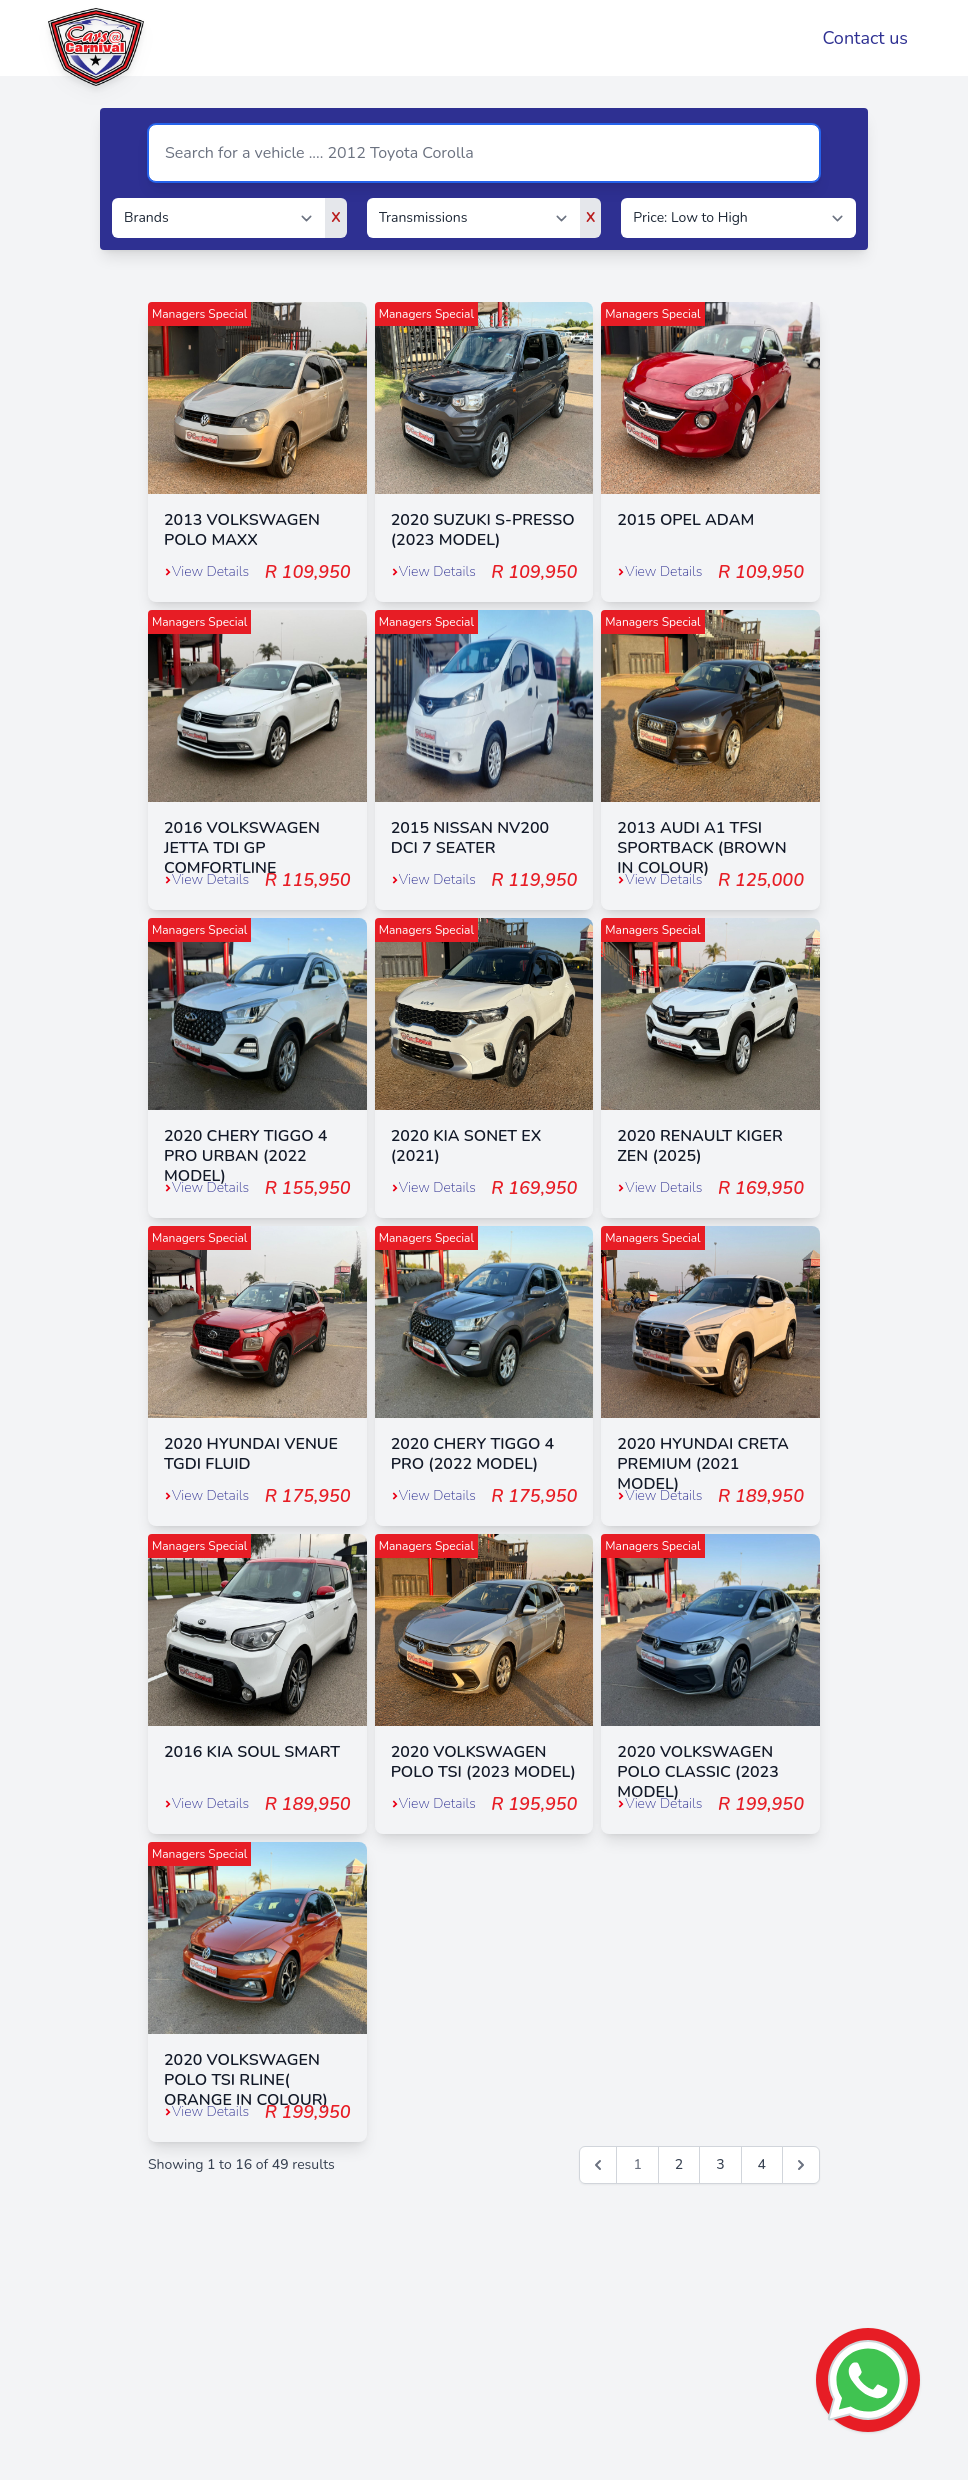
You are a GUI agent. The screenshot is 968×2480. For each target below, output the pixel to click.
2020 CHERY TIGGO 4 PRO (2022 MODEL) (472, 1454)
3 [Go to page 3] (720, 2164)
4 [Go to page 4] (762, 2164)
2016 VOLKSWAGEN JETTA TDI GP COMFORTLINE (242, 848)
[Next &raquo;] (801, 2165)
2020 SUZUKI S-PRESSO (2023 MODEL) (483, 530)
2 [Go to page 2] (679, 2164)
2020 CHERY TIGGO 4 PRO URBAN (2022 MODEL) (245, 1156)
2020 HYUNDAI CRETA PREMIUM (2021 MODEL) (703, 1464)
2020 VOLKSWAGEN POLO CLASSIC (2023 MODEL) (697, 1772)
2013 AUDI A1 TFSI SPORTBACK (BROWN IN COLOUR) (701, 848)
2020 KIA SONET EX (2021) (466, 1146)
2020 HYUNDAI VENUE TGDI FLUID (251, 1454)
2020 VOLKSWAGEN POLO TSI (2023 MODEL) (483, 1762)
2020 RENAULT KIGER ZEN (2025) (700, 1146)
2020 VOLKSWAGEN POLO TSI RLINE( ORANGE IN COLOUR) (246, 2080)
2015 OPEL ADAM (685, 520)
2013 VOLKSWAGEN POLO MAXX (242, 530)
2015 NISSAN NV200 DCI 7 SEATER (470, 838)
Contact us (865, 38)
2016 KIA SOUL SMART (252, 1752)
